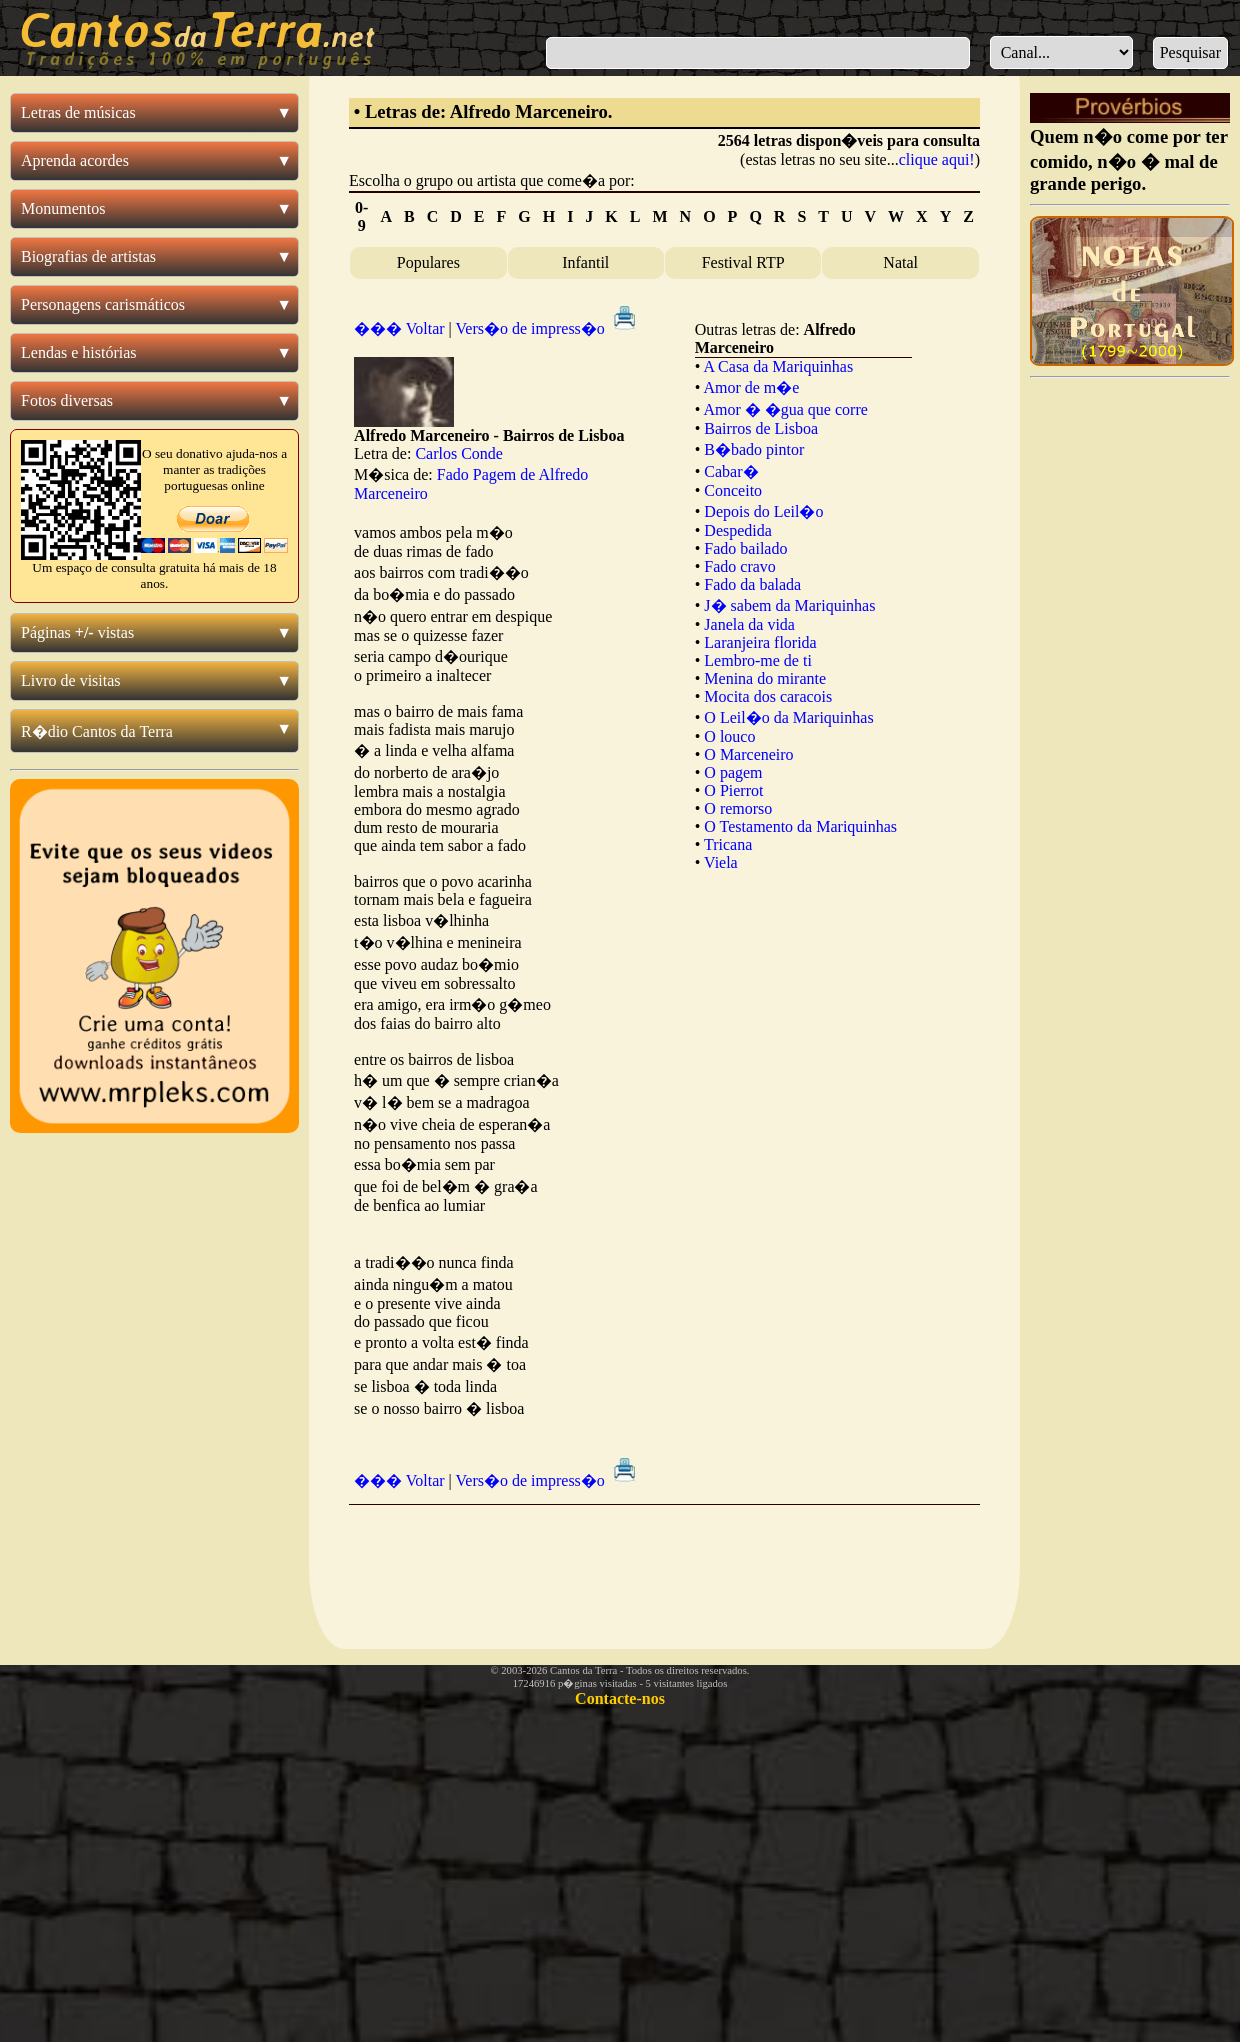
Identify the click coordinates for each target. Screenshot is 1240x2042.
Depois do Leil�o (763, 511)
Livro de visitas (71, 680)
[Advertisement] (664, 1561)
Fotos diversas (67, 400)
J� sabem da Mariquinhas (789, 605)
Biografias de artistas (88, 256)
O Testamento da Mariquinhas (800, 826)
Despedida (738, 530)
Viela (721, 862)
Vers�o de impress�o (548, 328)
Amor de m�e (751, 387)
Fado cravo (740, 566)
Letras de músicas (78, 112)
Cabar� (731, 471)
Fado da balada (752, 584)
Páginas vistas (77, 632)
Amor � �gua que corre (785, 409)
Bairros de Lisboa (761, 428)
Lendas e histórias (79, 352)
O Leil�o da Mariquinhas (788, 717)
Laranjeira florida (760, 642)
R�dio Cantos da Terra (97, 731)
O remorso (738, 808)
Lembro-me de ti (758, 660)
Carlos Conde (459, 453)
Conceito (733, 490)
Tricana (728, 844)
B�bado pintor (754, 449)
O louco (729, 736)
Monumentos (63, 208)
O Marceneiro (748, 754)
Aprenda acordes (75, 160)
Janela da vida (749, 624)
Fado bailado (745, 548)
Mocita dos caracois (768, 696)
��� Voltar (399, 328)
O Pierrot (733, 790)
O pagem (733, 772)
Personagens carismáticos (103, 304)
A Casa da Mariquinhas (778, 366)
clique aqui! (937, 159)
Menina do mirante (765, 678)
